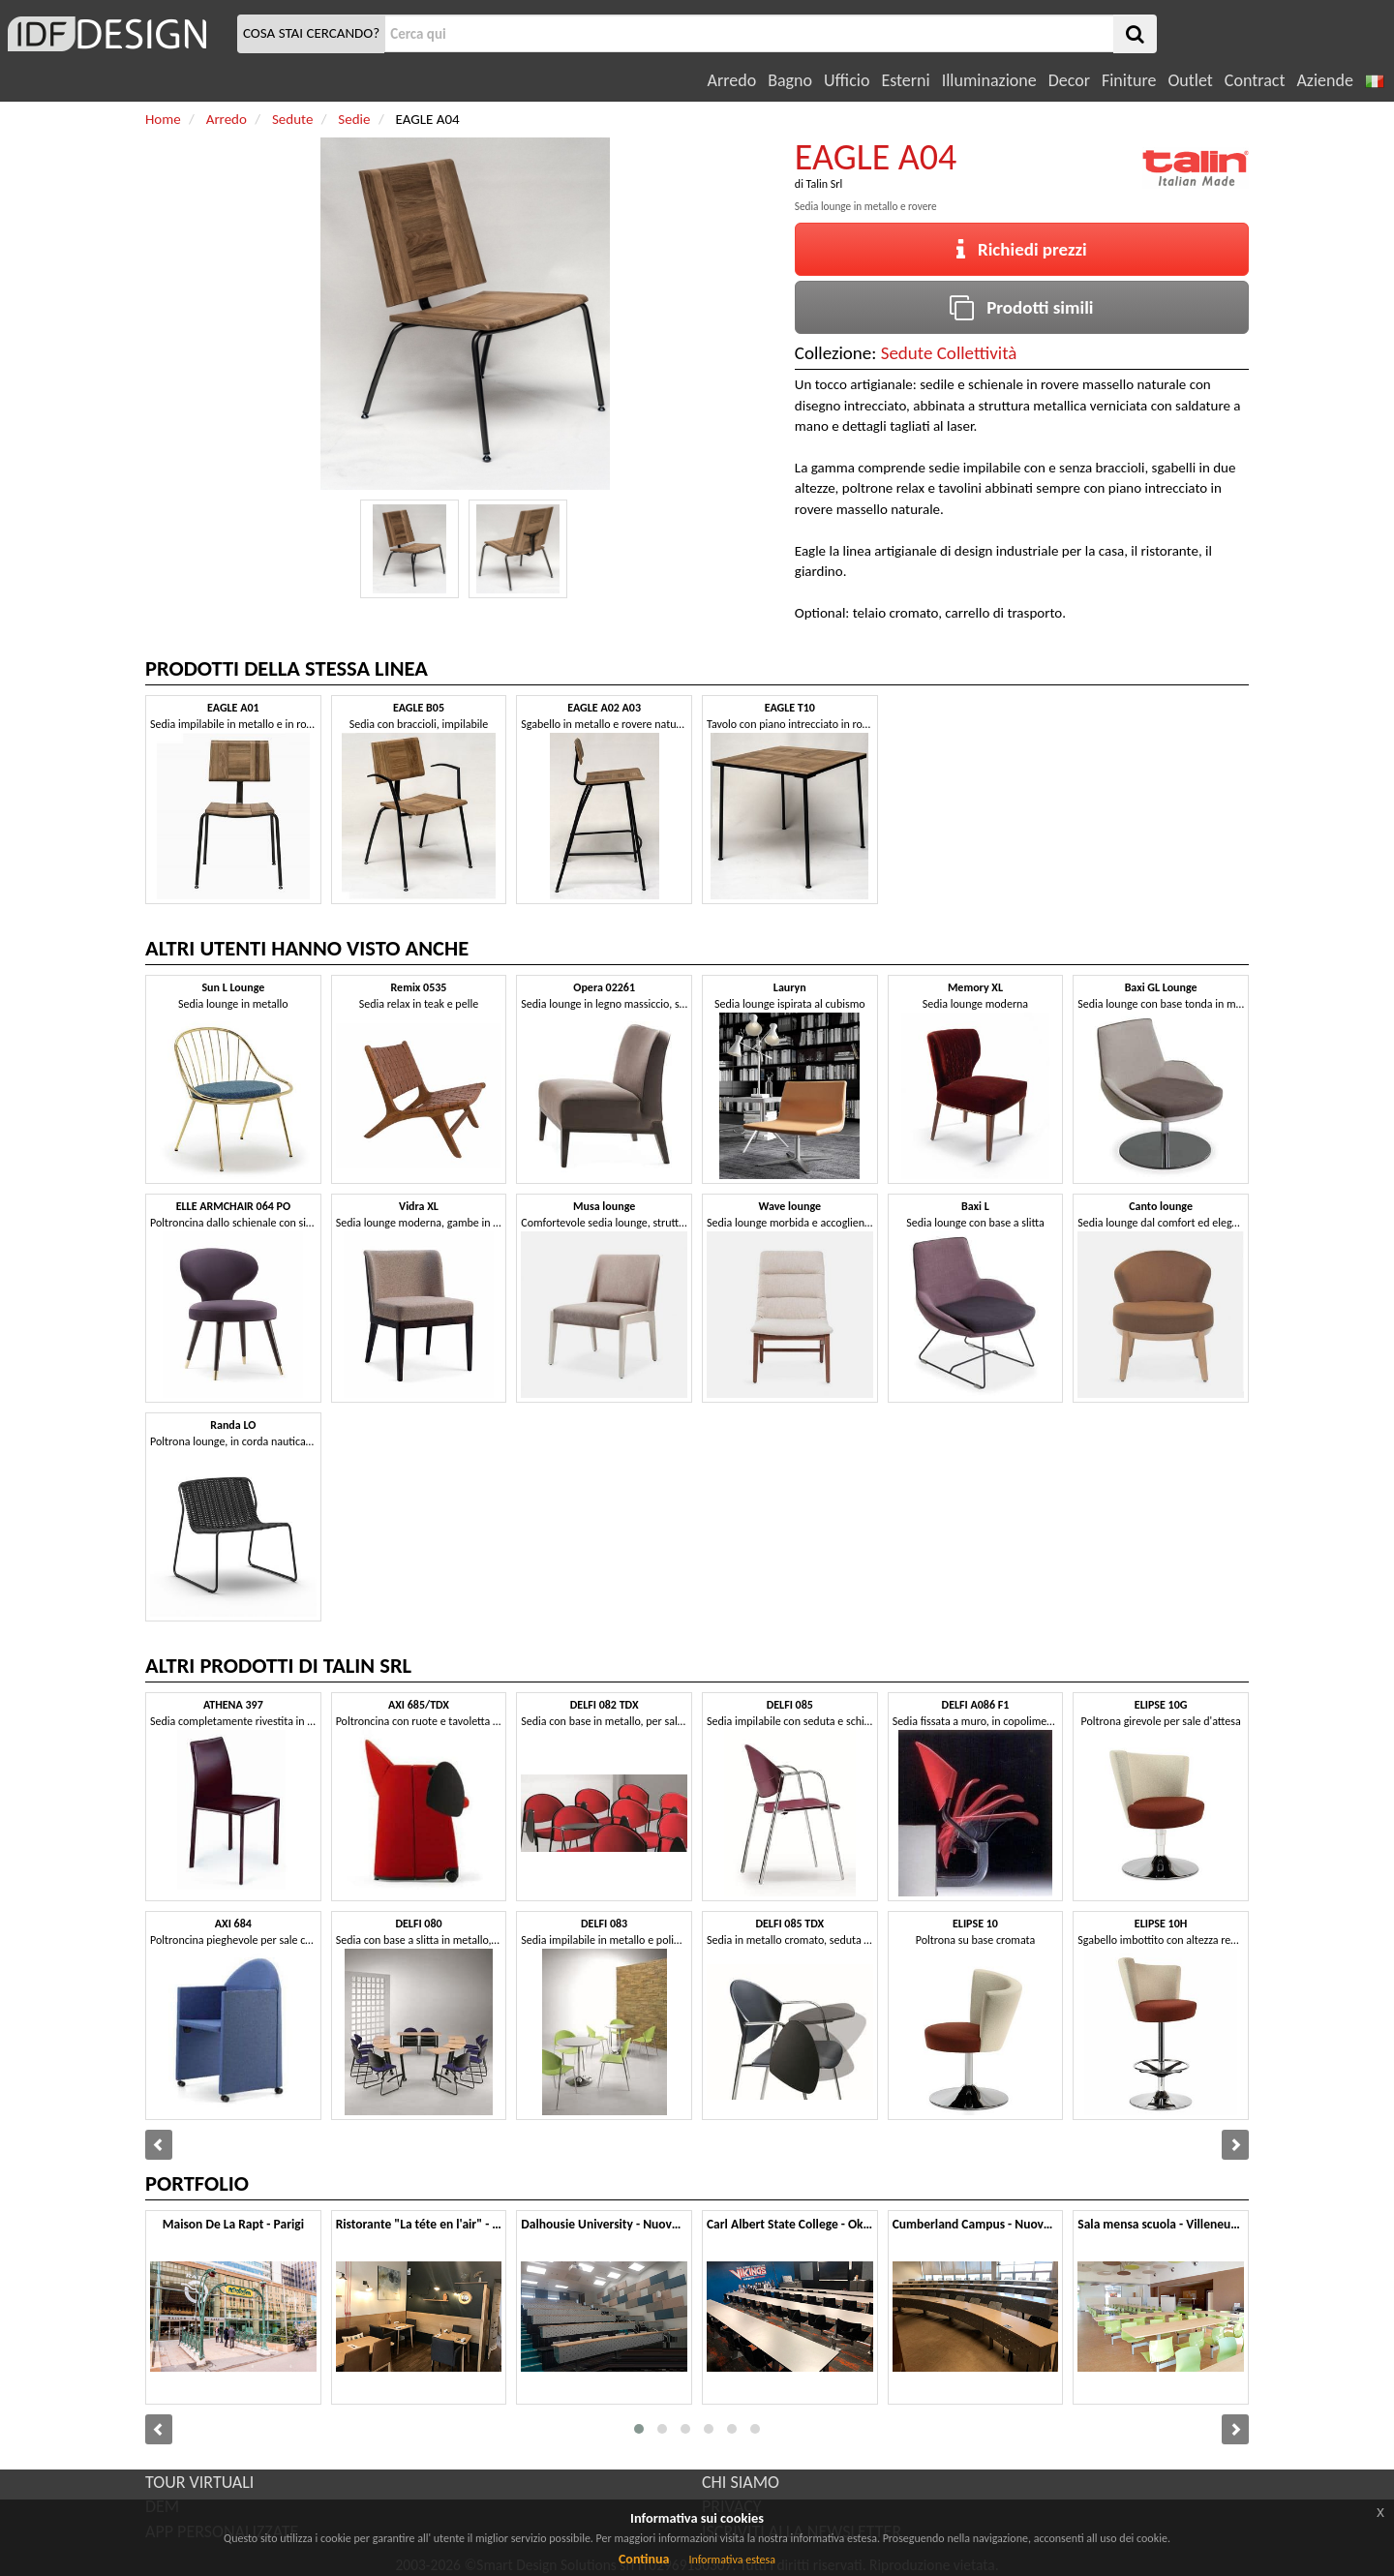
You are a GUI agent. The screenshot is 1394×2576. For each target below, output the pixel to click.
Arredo (732, 80)
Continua (644, 2559)
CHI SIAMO (740, 2482)
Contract (1255, 80)
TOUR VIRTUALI (199, 2482)
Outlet (1189, 80)
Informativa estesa (731, 2559)
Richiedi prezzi (1021, 249)
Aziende (1324, 80)
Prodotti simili (1021, 307)
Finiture (1129, 80)
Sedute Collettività (949, 353)
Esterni (905, 80)
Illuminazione (989, 80)
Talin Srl (824, 184)
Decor (1069, 80)
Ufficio (846, 80)
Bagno (790, 80)
